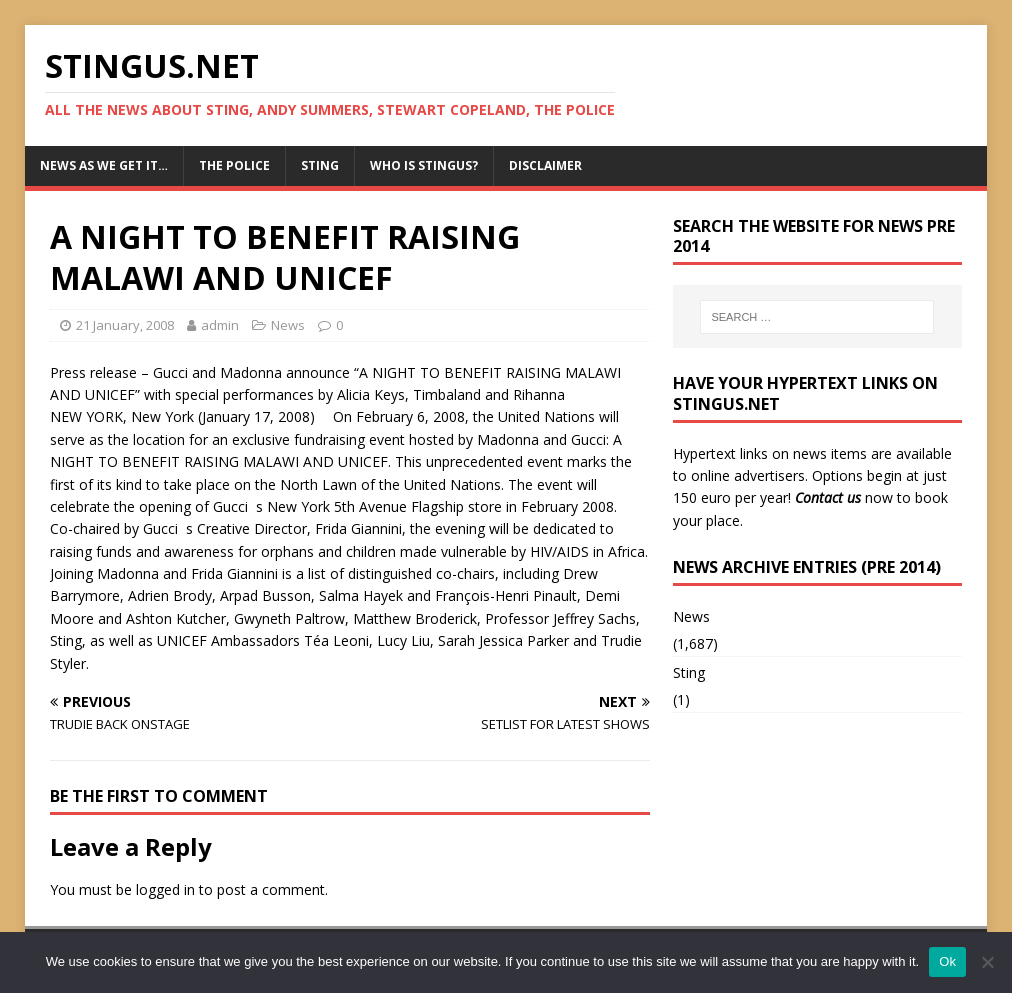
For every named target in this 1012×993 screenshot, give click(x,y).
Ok (947, 961)
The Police (234, 165)
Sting (320, 165)
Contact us (828, 497)
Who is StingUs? (424, 165)
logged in (165, 889)
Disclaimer (545, 165)
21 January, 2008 (125, 325)
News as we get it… (104, 165)
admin (220, 325)
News (288, 325)
